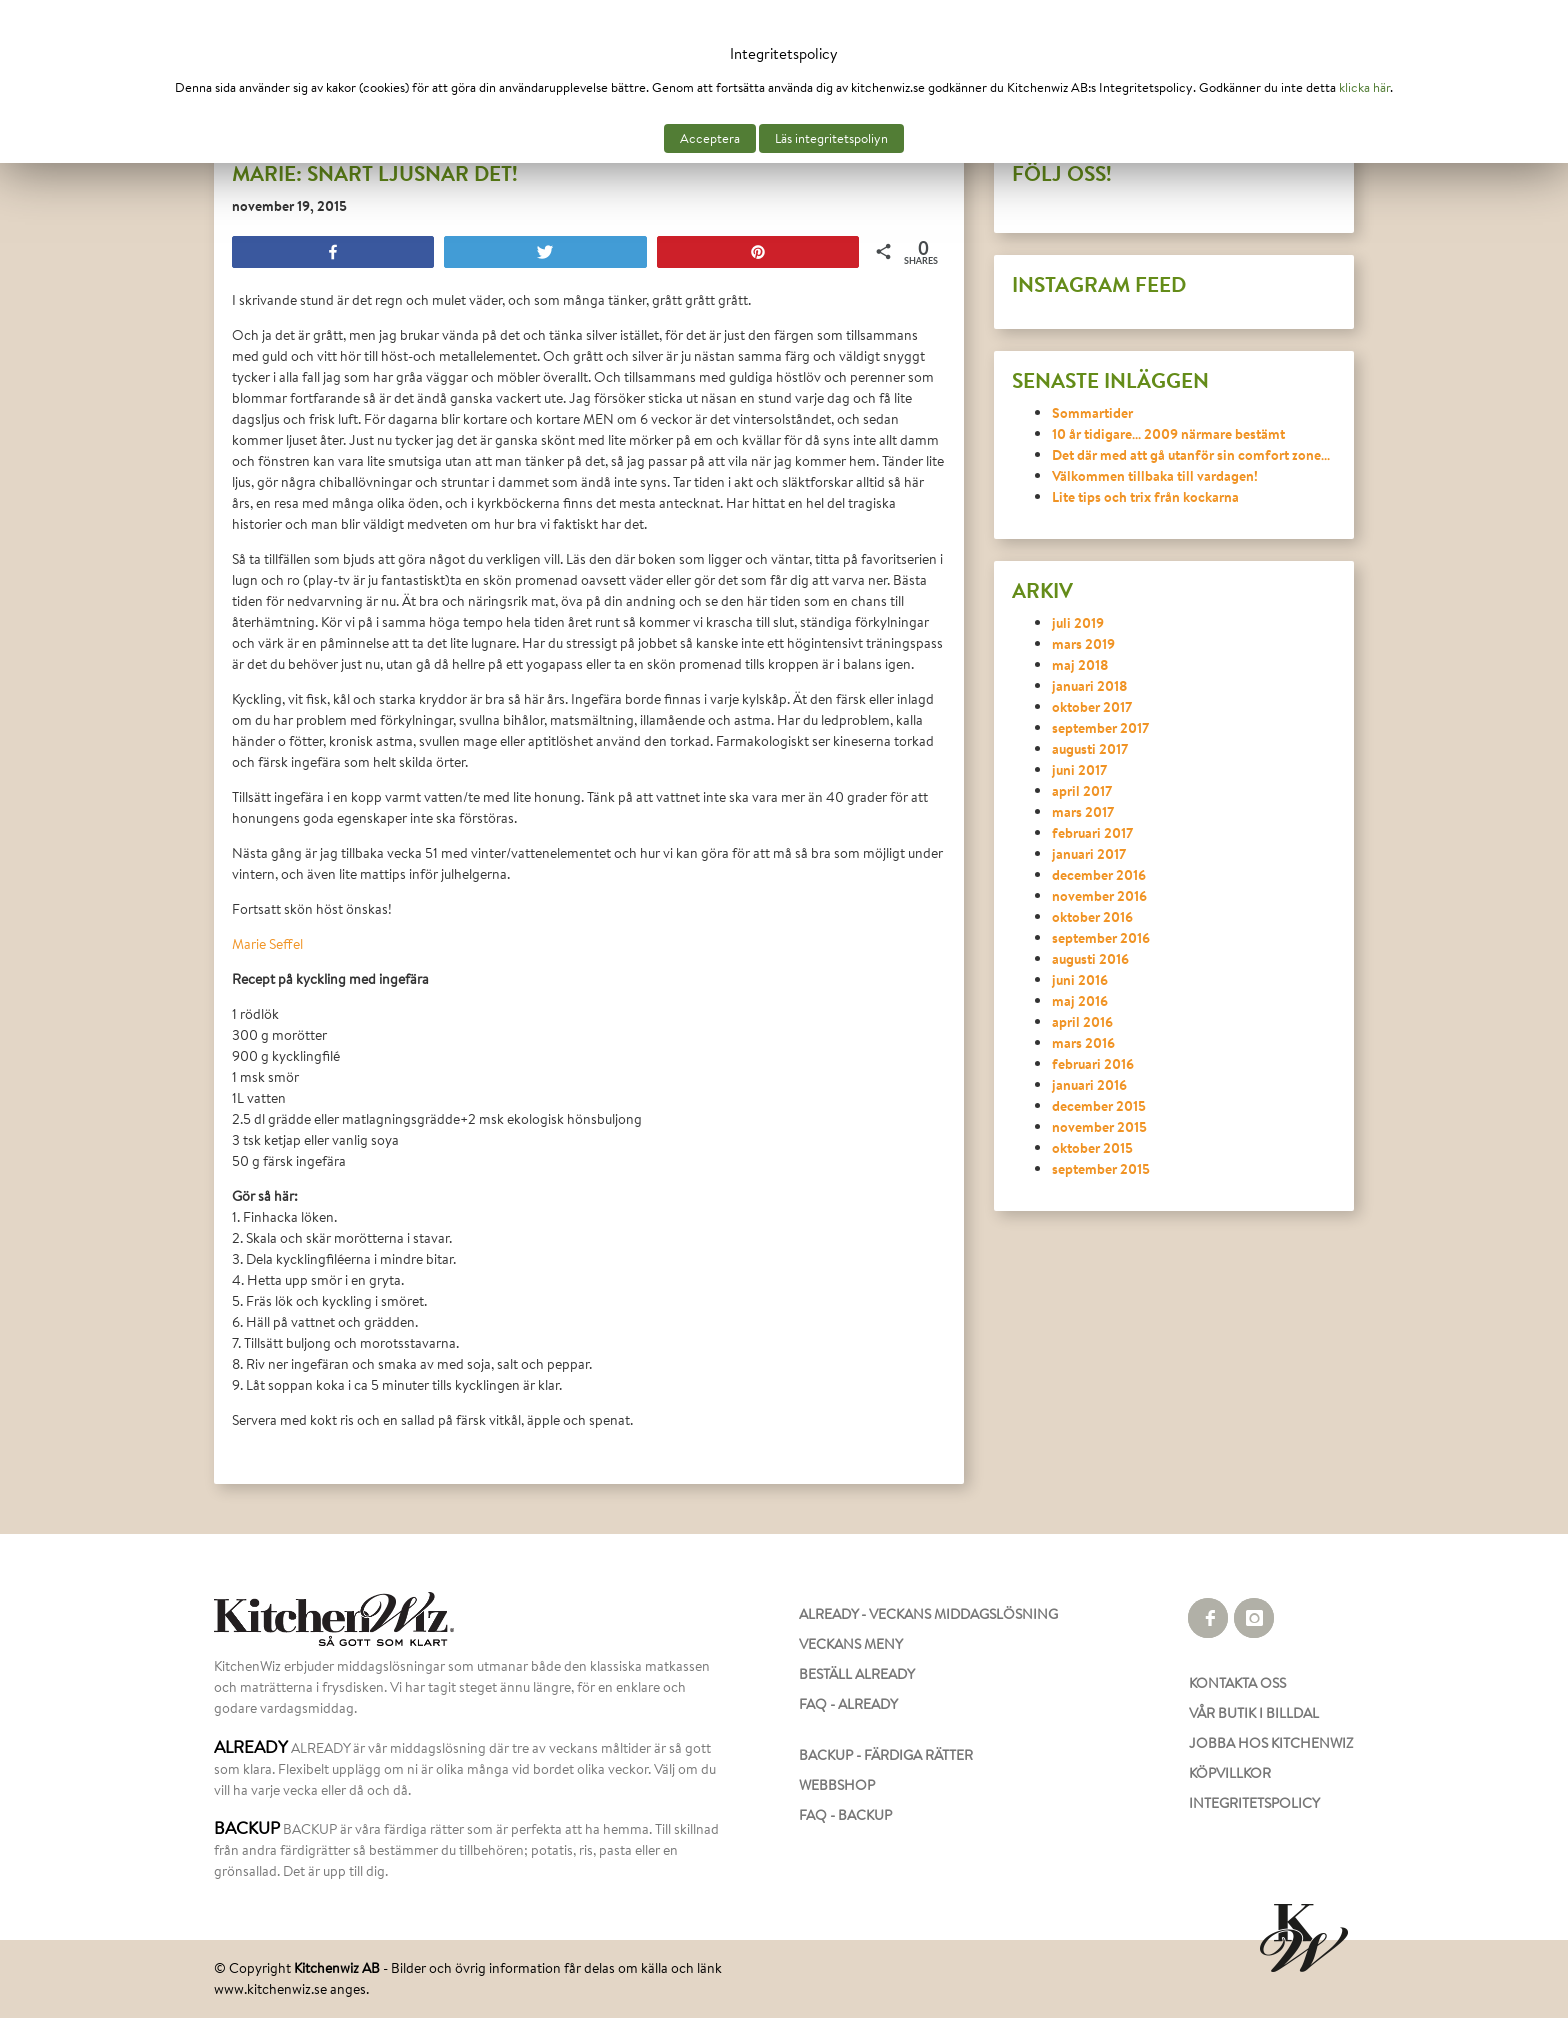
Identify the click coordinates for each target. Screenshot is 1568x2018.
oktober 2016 (1092, 916)
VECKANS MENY (851, 1644)
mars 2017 (1083, 811)
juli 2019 (1078, 622)
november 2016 (1099, 895)
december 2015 (1099, 1105)
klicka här (1364, 87)
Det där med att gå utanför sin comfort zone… (1191, 454)
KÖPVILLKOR (1230, 1773)
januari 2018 (1090, 685)
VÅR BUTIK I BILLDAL (1254, 1713)
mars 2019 (1083, 643)
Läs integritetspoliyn (831, 138)
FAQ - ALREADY (848, 1704)
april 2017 (1082, 790)
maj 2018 (1080, 664)
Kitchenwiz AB (337, 1968)
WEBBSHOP (837, 1785)
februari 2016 (1093, 1063)
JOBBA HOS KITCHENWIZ (1271, 1743)
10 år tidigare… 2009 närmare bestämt (1168, 433)
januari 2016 (1089, 1084)
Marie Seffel (267, 944)
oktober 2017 (1092, 706)
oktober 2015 (1092, 1147)
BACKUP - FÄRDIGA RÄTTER (886, 1755)
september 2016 (1101, 937)
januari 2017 (1089, 853)
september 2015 (1101, 1168)
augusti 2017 (1090, 748)
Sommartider (1092, 412)
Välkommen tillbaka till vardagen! (1155, 475)
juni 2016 (1080, 979)
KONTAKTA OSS (1237, 1683)
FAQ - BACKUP (845, 1815)
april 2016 (1082, 1021)
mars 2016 (1083, 1042)
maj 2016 (1080, 1000)
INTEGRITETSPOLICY (1254, 1803)
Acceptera (710, 138)
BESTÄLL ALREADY (857, 1674)
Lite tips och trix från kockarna (1145, 496)
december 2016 (1099, 874)
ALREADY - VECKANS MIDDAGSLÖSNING (928, 1614)
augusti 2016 (1090, 958)
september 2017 (1100, 727)
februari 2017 (1092, 832)
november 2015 (1099, 1126)
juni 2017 (1079, 769)
